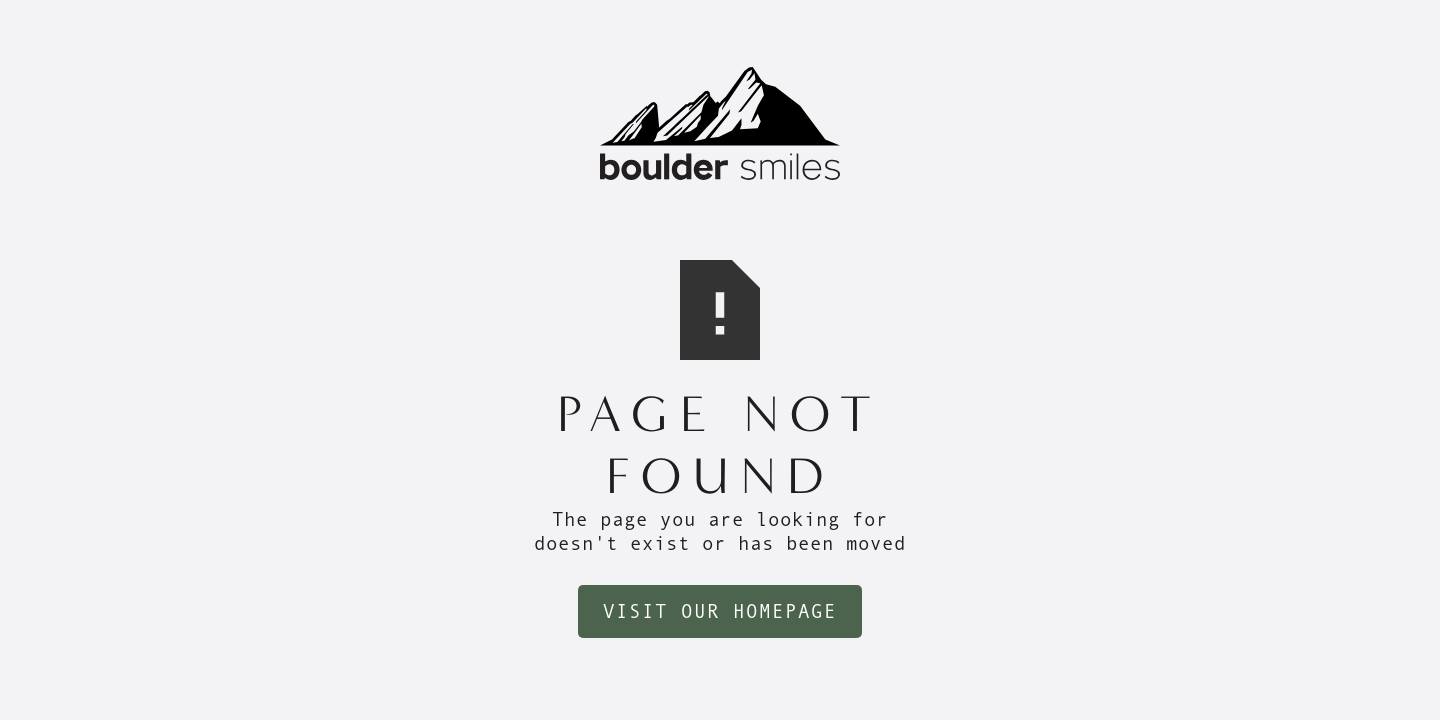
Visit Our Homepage (720, 611)
